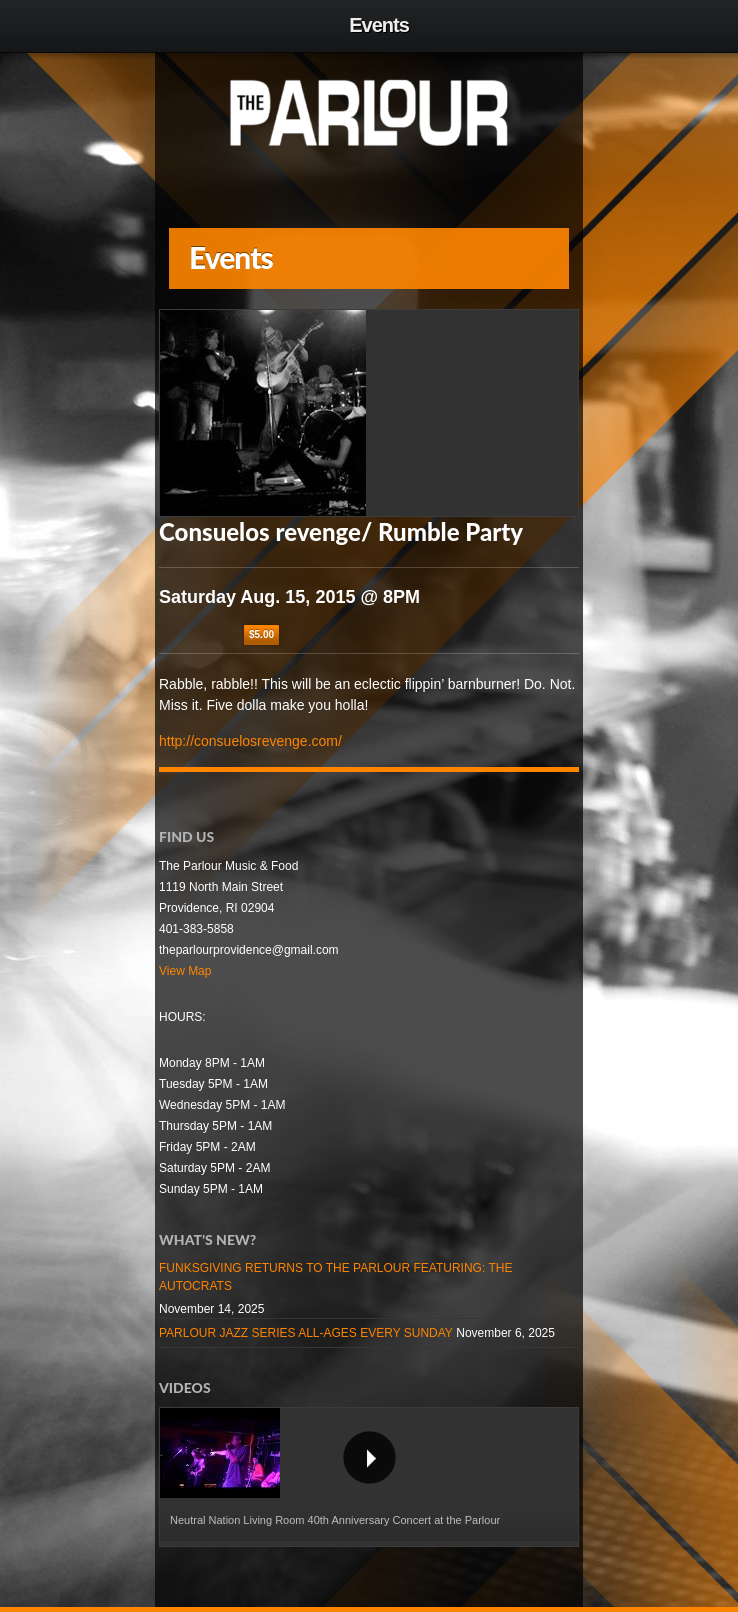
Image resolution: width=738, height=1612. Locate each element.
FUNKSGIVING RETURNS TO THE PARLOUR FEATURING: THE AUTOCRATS (335, 1277)
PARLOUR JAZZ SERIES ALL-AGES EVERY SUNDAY (306, 1333)
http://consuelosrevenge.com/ (250, 741)
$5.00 (261, 634)
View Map (185, 971)
